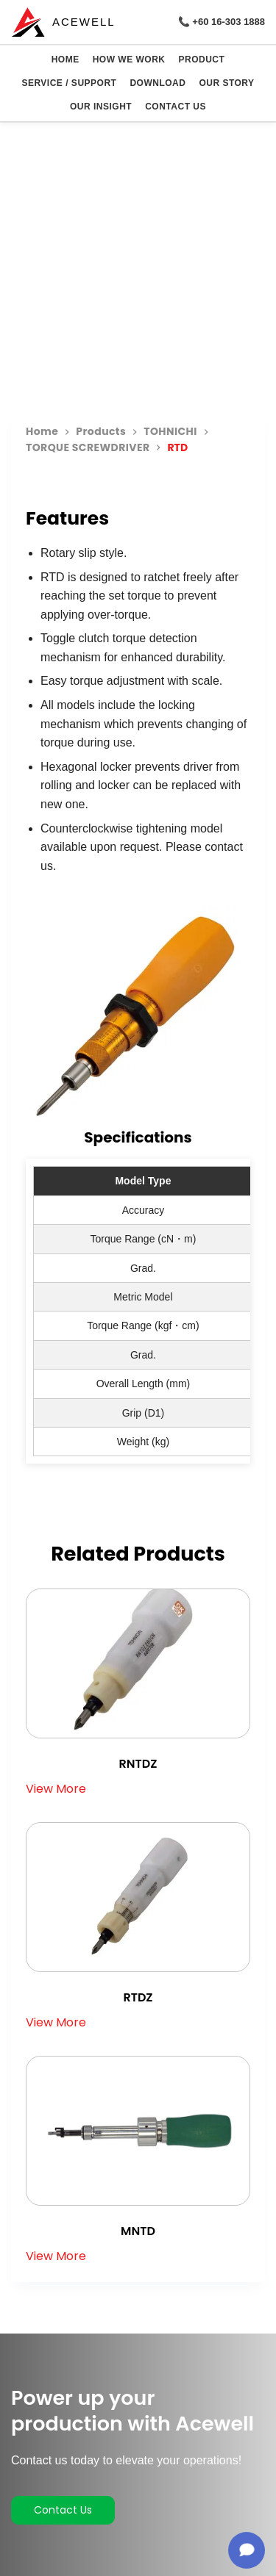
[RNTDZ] (138, 1663)
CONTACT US (175, 106)
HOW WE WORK (129, 59)
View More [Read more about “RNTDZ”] (56, 1789)
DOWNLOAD (157, 83)
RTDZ (137, 1997)
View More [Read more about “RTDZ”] (56, 2023)
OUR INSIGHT (101, 106)
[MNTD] (138, 2131)
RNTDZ (138, 1763)
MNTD (138, 2231)
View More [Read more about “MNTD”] (56, 2256)
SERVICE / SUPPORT (68, 83)
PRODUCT (201, 59)
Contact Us (63, 2510)
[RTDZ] (138, 1897)
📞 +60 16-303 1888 (221, 21)
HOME (65, 59)
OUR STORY (226, 83)
